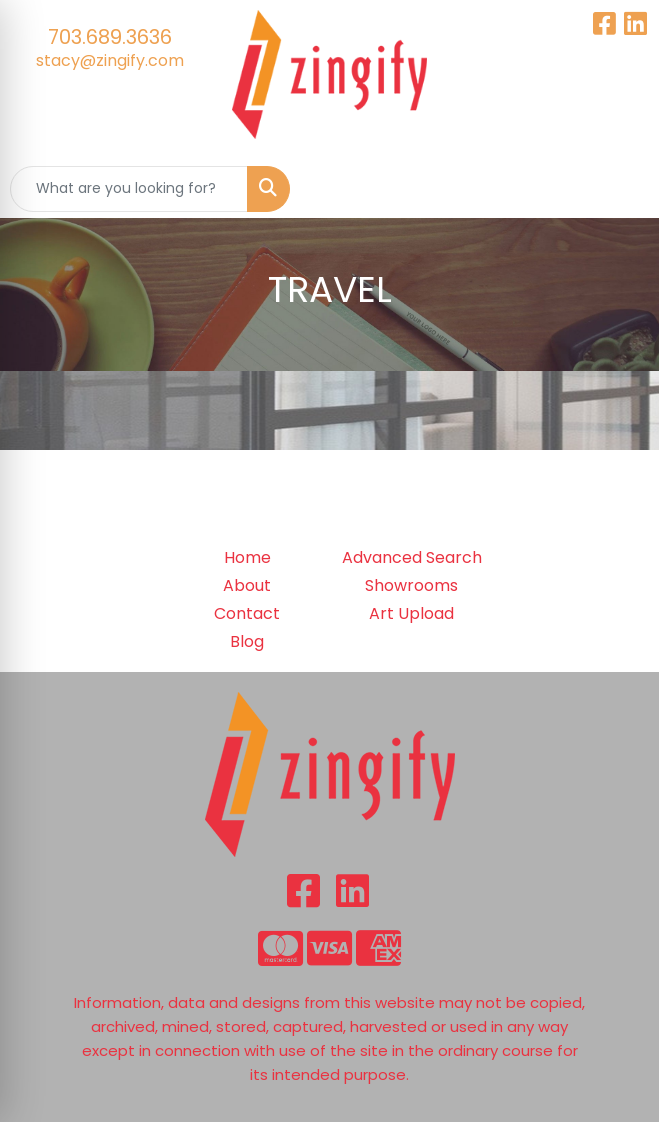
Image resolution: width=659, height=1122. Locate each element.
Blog (247, 641)
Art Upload (411, 613)
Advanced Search (412, 557)
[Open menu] (619, 189)
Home (247, 557)
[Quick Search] (129, 189)
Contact (247, 613)
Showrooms (411, 585)
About (247, 585)
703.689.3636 (110, 37)
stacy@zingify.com (110, 60)
